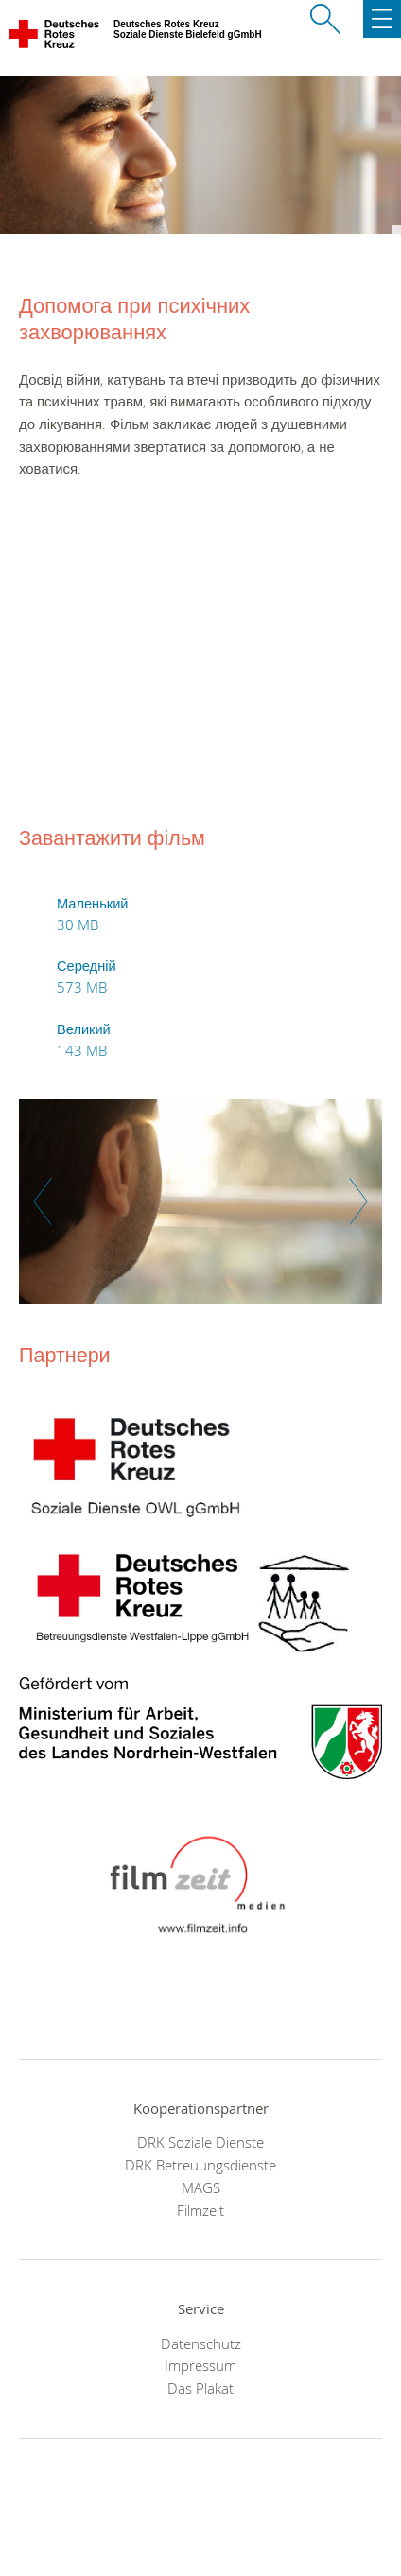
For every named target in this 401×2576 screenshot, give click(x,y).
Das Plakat (200, 2387)
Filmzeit (200, 2210)
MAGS (201, 2187)
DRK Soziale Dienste (200, 2142)
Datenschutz (201, 2343)
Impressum (200, 2365)
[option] (200, 1211)
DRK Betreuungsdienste (200, 2164)
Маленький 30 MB (93, 914)
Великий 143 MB (84, 1040)
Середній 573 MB (86, 976)
